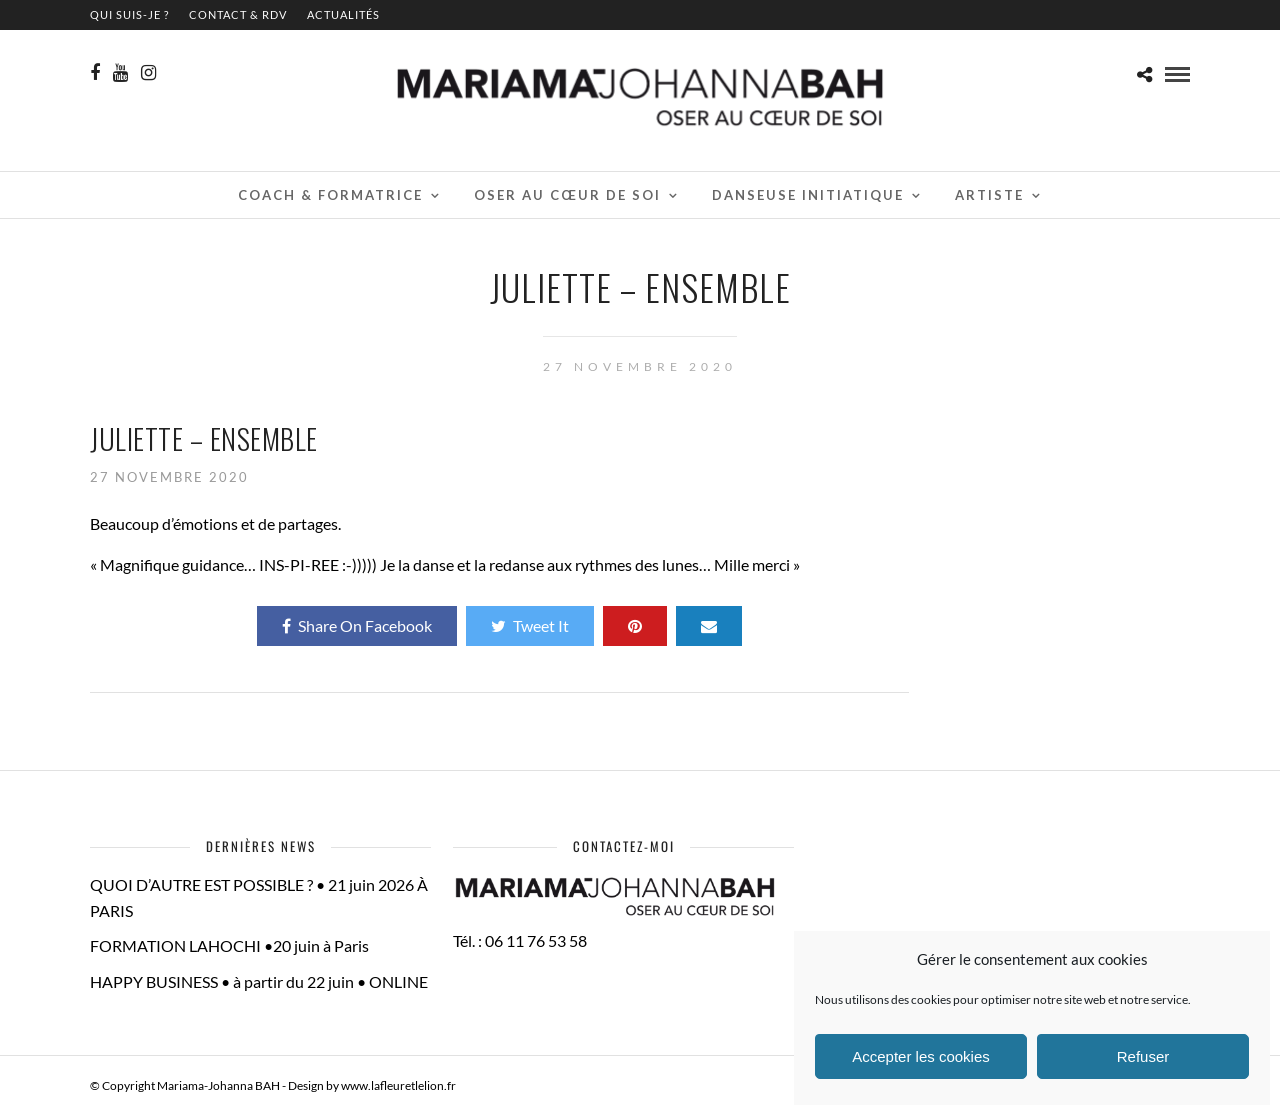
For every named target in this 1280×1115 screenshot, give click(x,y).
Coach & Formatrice (330, 195)
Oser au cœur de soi (567, 195)
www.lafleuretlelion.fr (398, 1085)
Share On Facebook (357, 625)
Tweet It (530, 625)
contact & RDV (238, 14)
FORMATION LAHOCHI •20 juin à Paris (229, 945)
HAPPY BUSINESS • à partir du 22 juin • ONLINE (259, 981)
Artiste (989, 195)
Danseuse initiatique (808, 195)
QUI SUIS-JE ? (129, 14)
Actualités (343, 14)
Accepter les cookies (921, 1056)
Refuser (1143, 1056)
